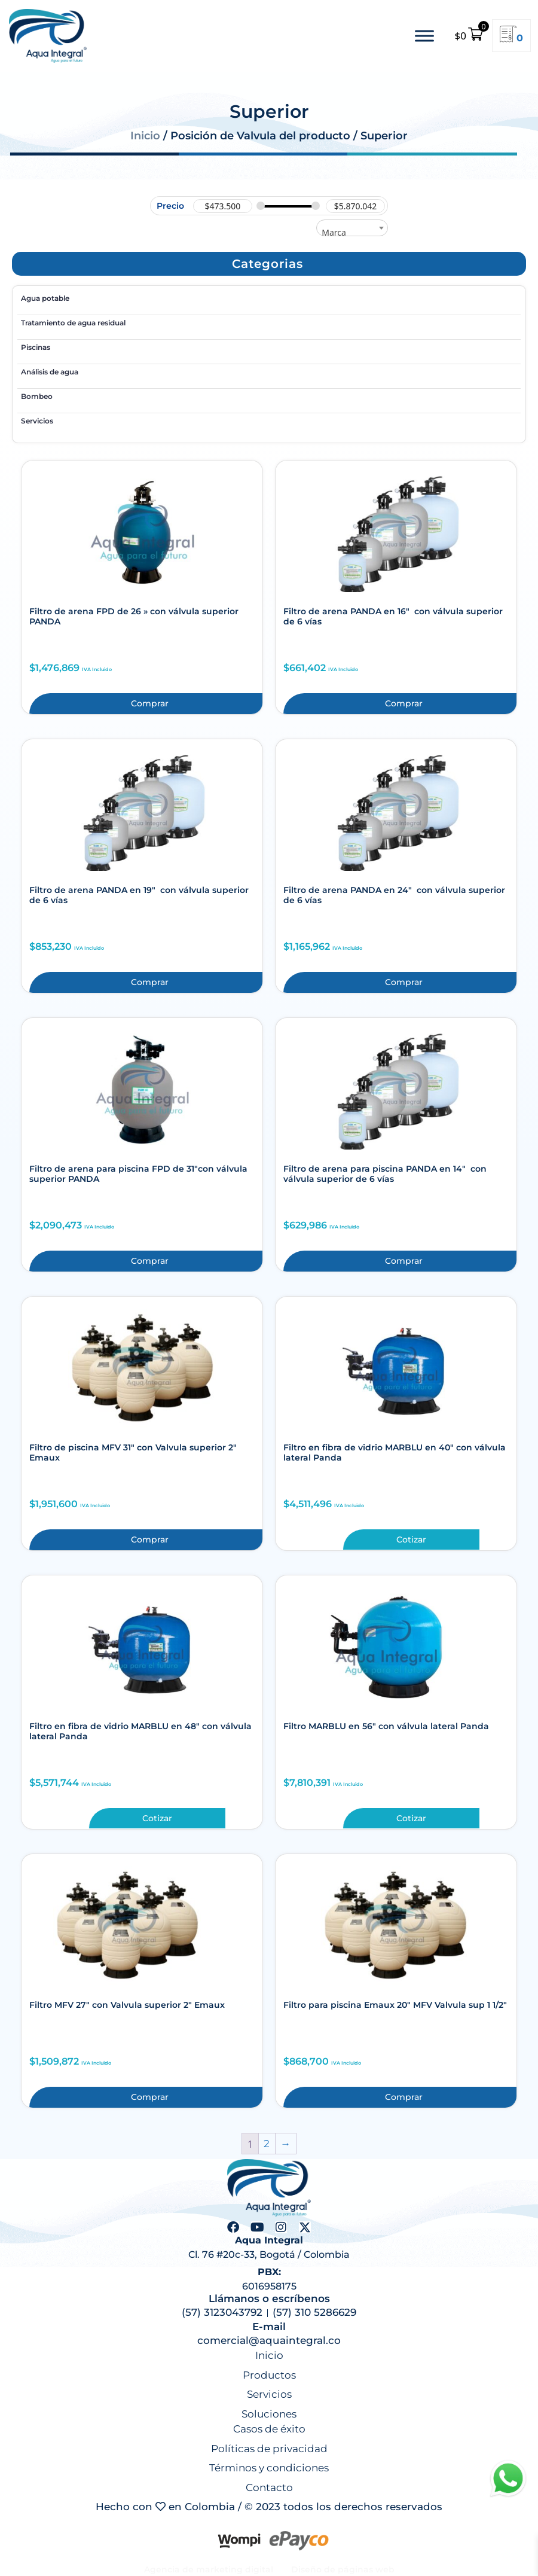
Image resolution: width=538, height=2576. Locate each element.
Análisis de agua (49, 371)
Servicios (37, 420)
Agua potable (45, 298)
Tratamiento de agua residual (73, 322)
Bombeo (37, 396)
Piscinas (35, 347)
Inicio (145, 135)
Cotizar (411, 1539)
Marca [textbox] (334, 232)
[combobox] (352, 228)
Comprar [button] (150, 703)
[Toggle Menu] (424, 35)
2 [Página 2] (267, 2144)
